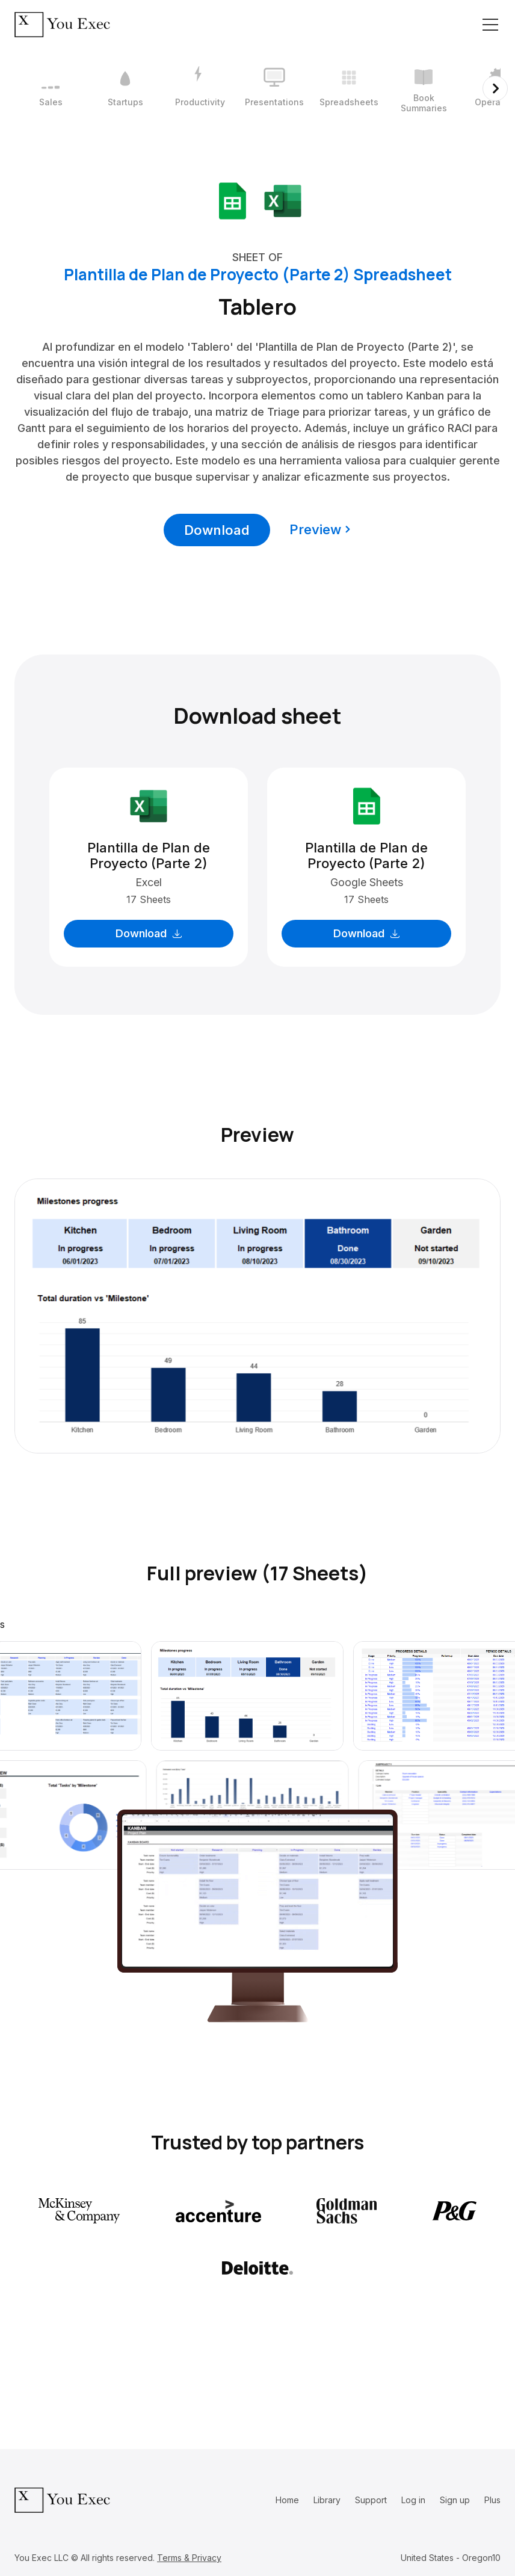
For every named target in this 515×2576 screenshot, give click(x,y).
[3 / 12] (200, 88)
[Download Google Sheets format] (232, 200)
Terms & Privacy (189, 2558)
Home (287, 2500)
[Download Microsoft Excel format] (283, 200)
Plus (492, 2500)
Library (327, 2500)
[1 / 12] (50, 88)
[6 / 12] (423, 88)
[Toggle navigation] (490, 24)
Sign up (455, 2500)
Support (371, 2500)
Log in (413, 2500)
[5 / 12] (349, 88)
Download (217, 530)
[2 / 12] (125, 88)
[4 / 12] (274, 88)
